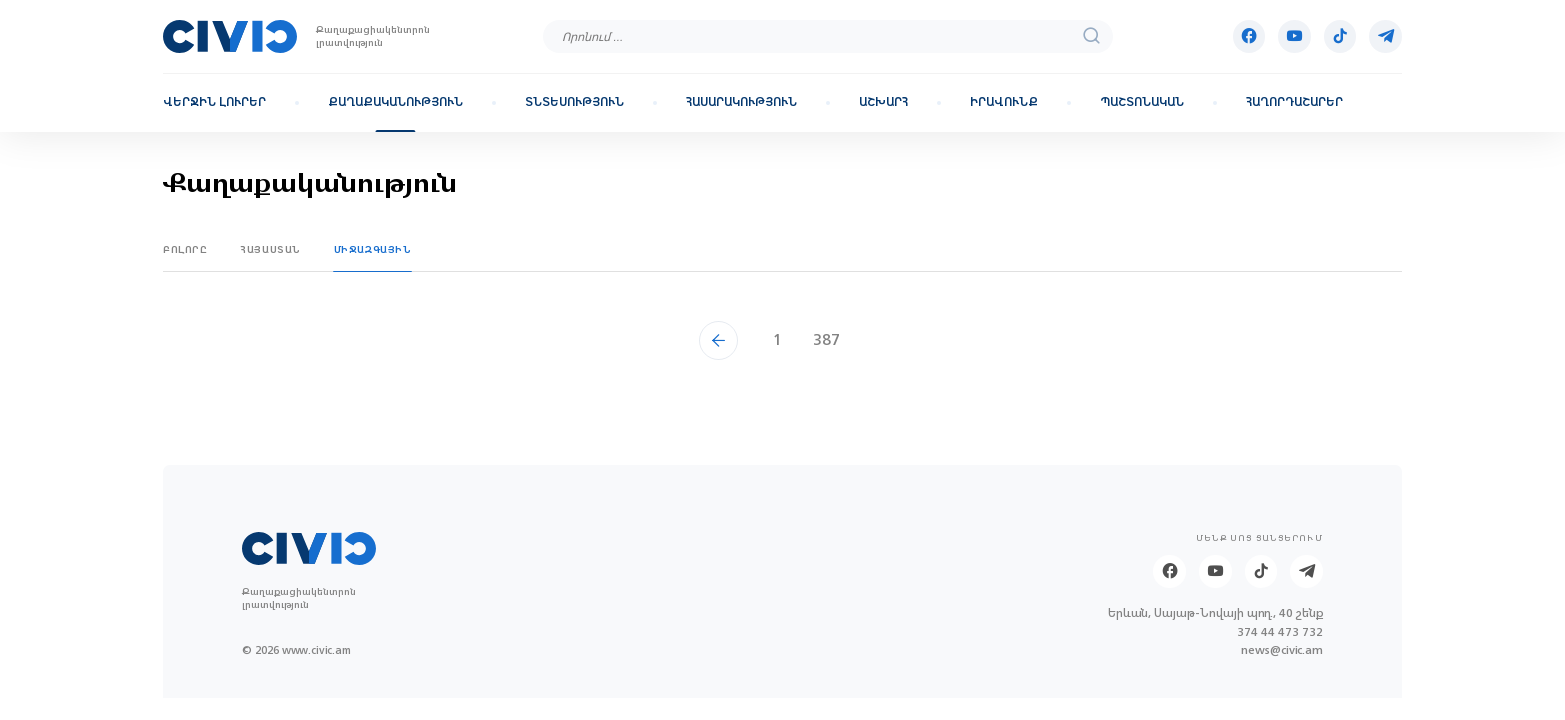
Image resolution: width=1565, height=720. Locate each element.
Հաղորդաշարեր (1294, 102)
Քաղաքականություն (395, 102)
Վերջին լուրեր (214, 102)
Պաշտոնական (1142, 102)
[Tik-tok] (1340, 36)
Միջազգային (373, 249)
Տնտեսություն (574, 102)
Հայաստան (270, 249)
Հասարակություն (741, 102)
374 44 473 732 (1280, 632)
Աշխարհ (883, 102)
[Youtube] (1294, 36)
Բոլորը (185, 249)
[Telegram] (1385, 36)
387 (826, 339)
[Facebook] (1249, 36)
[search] (1092, 36)
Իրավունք (1004, 102)
